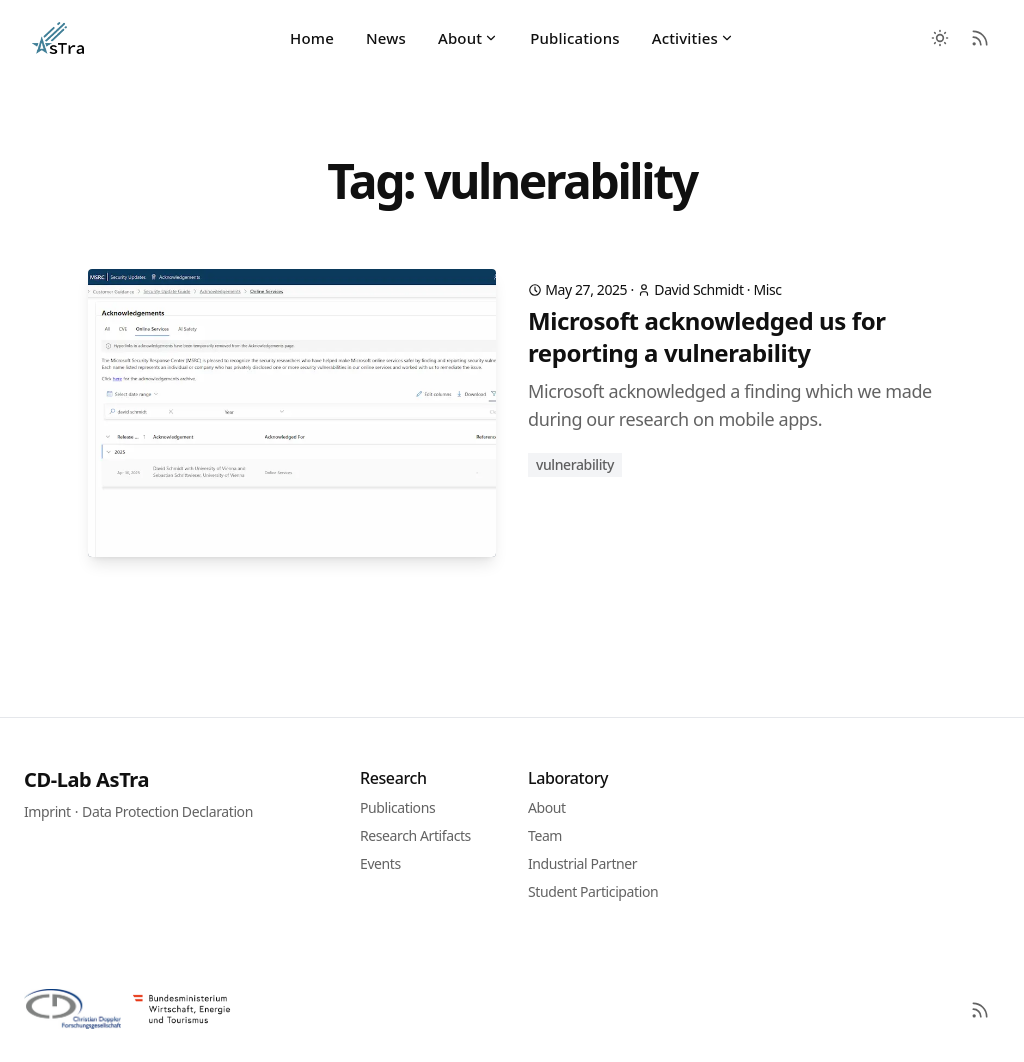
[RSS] (980, 1010)
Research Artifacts (415, 835)
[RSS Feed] (980, 38)
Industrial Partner (582, 863)
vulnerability (575, 464)
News (386, 38)
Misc (767, 289)
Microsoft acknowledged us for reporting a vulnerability (707, 337)
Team (545, 835)
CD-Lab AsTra (86, 779)
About (468, 38)
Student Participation (593, 891)
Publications (574, 38)
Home (312, 38)
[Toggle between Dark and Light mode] (940, 38)
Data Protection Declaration (167, 811)
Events (380, 863)
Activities (693, 38)
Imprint (47, 811)
